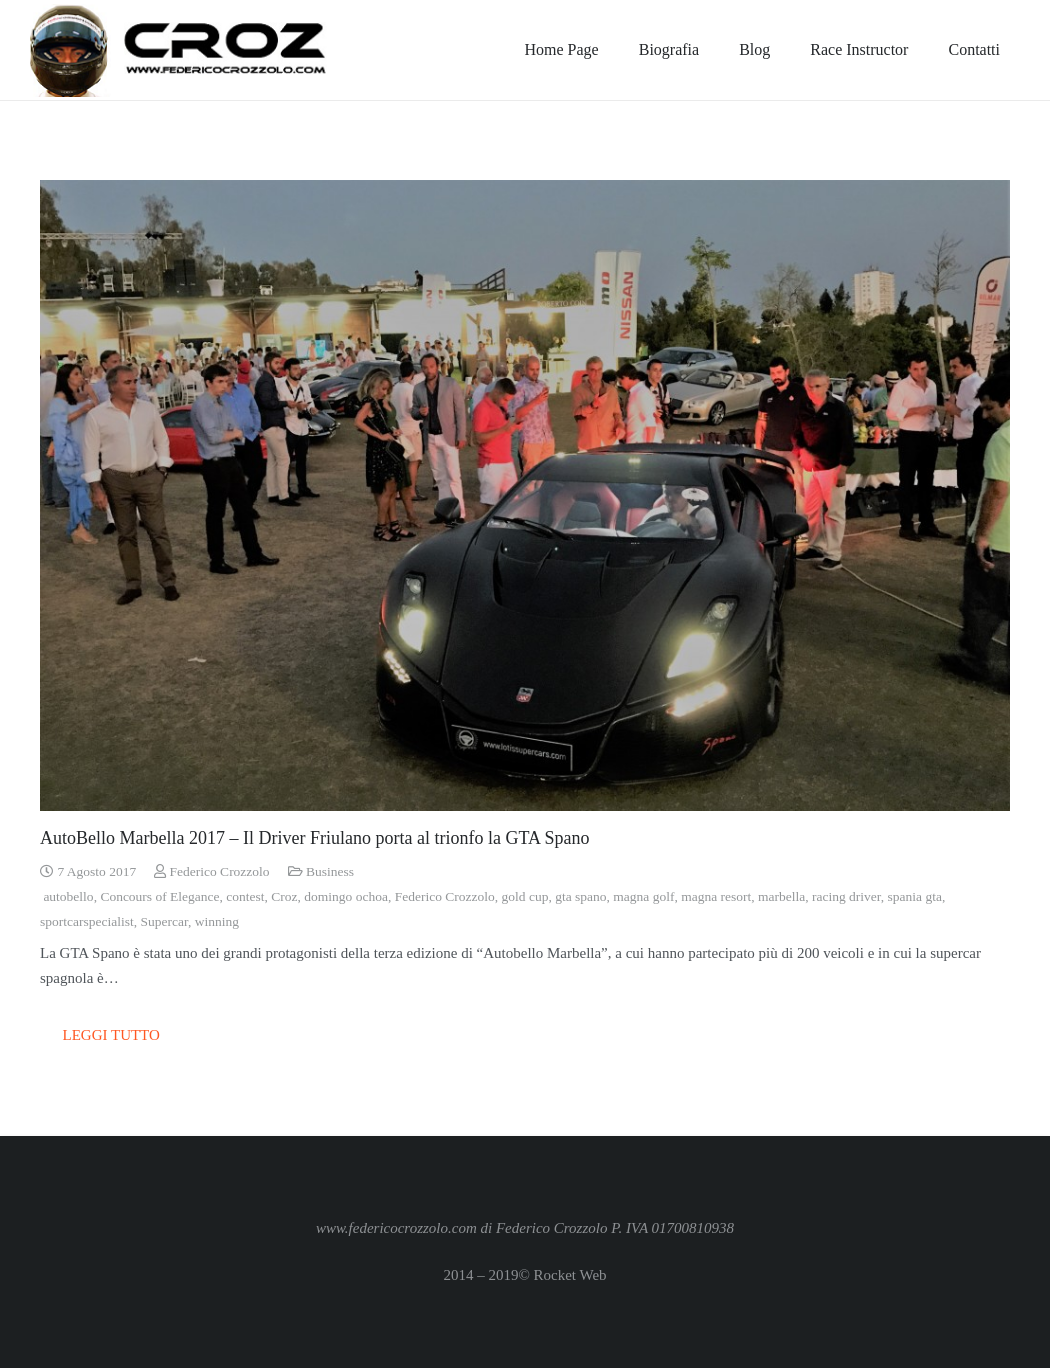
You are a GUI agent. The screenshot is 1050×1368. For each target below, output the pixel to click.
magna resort (716, 896)
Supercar (163, 921)
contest (245, 896)
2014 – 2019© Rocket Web (524, 1275)
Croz (284, 896)
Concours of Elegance (159, 896)
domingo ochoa (346, 896)
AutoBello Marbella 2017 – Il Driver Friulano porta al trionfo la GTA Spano (314, 838)
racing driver (846, 896)
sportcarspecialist (87, 921)
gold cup (525, 896)
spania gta (915, 896)
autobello (68, 896)
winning (217, 921)
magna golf (643, 896)
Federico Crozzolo (220, 871)
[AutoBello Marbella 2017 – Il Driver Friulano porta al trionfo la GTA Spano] (525, 495)
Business (330, 871)
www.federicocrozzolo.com (396, 1228)
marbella (781, 896)
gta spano (580, 896)
